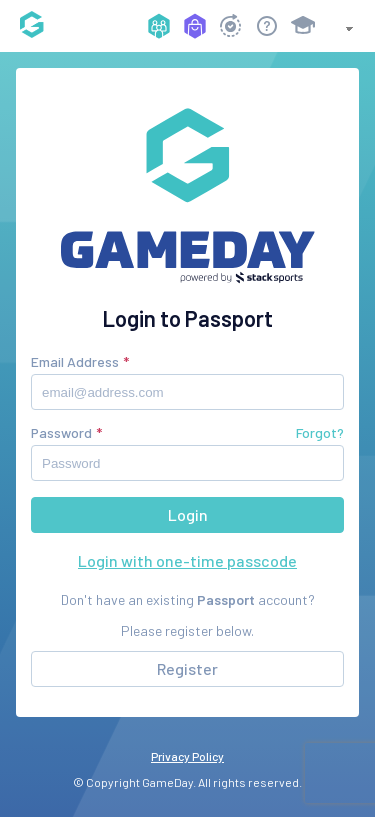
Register (187, 668)
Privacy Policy (187, 756)
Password (61, 432)
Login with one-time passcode (187, 560)
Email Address (75, 361)
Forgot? (320, 432)
